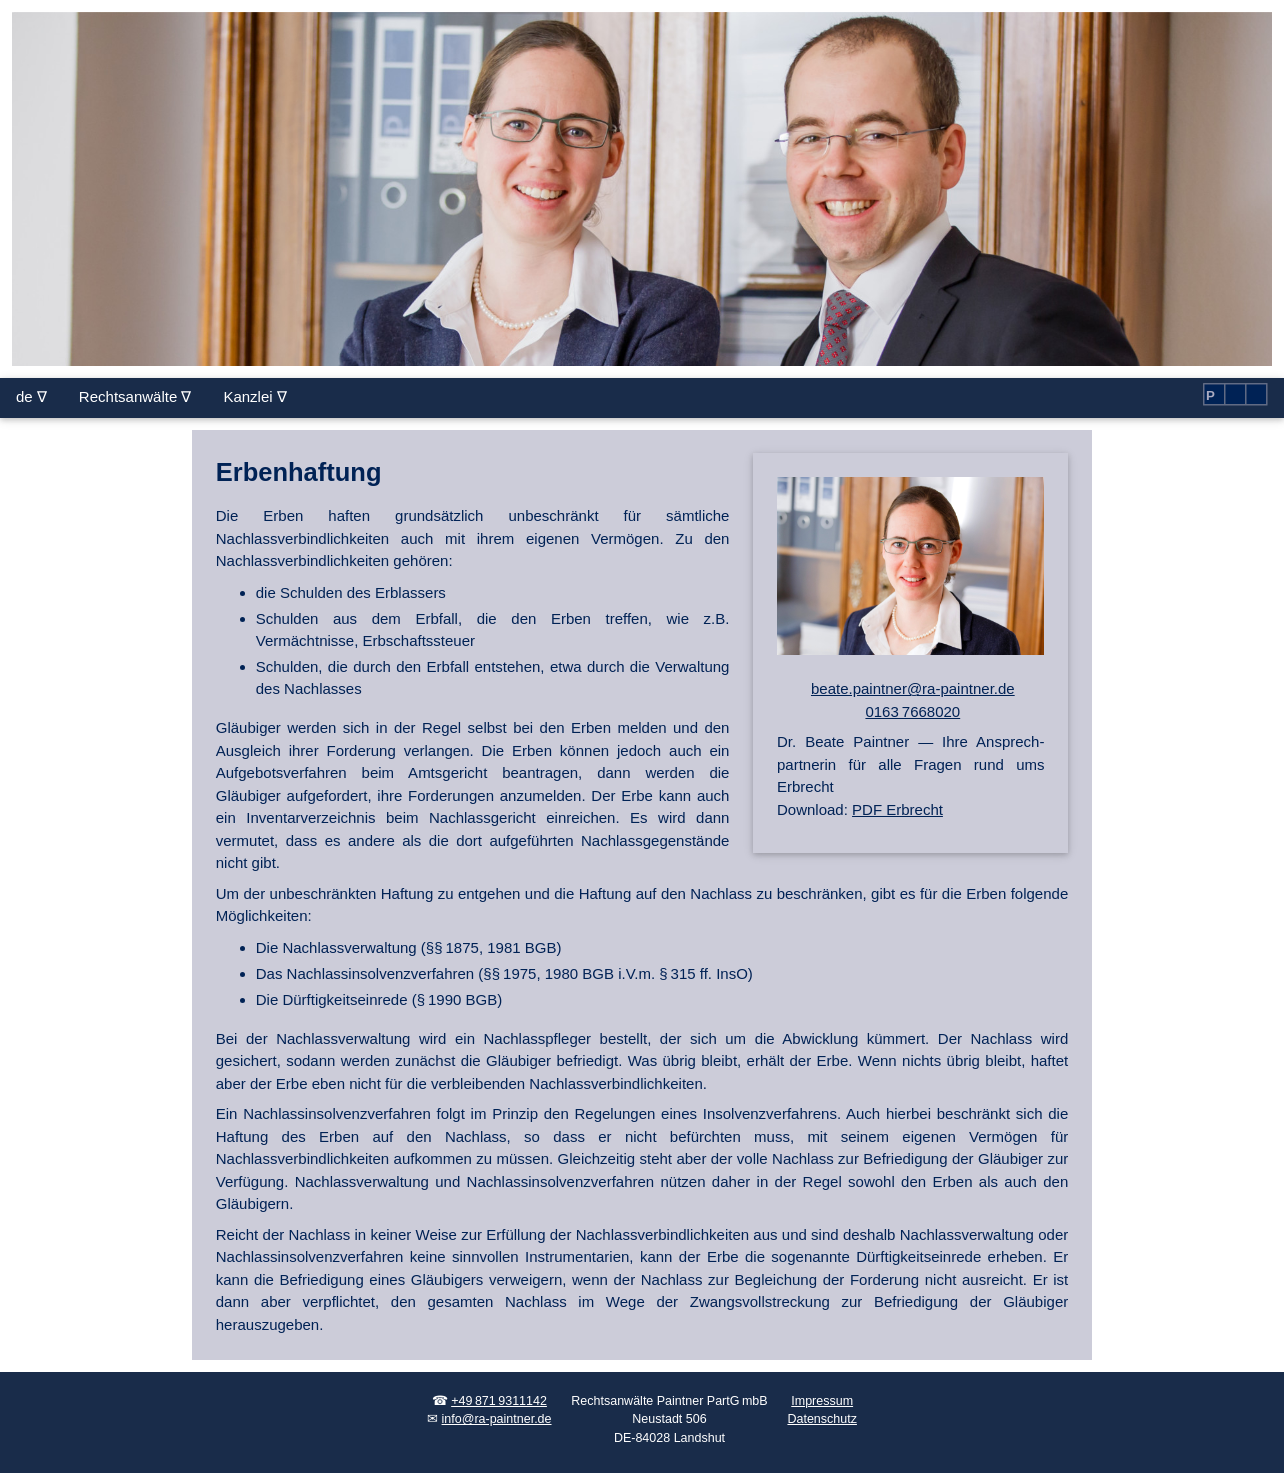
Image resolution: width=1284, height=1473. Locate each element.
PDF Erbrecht (897, 809)
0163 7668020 (912, 711)
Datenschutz (821, 1419)
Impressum (822, 1401)
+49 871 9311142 (499, 1401)
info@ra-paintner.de (497, 1419)
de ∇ (31, 396)
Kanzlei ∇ (254, 396)
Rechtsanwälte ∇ (135, 396)
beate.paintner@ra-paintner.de (913, 688)
